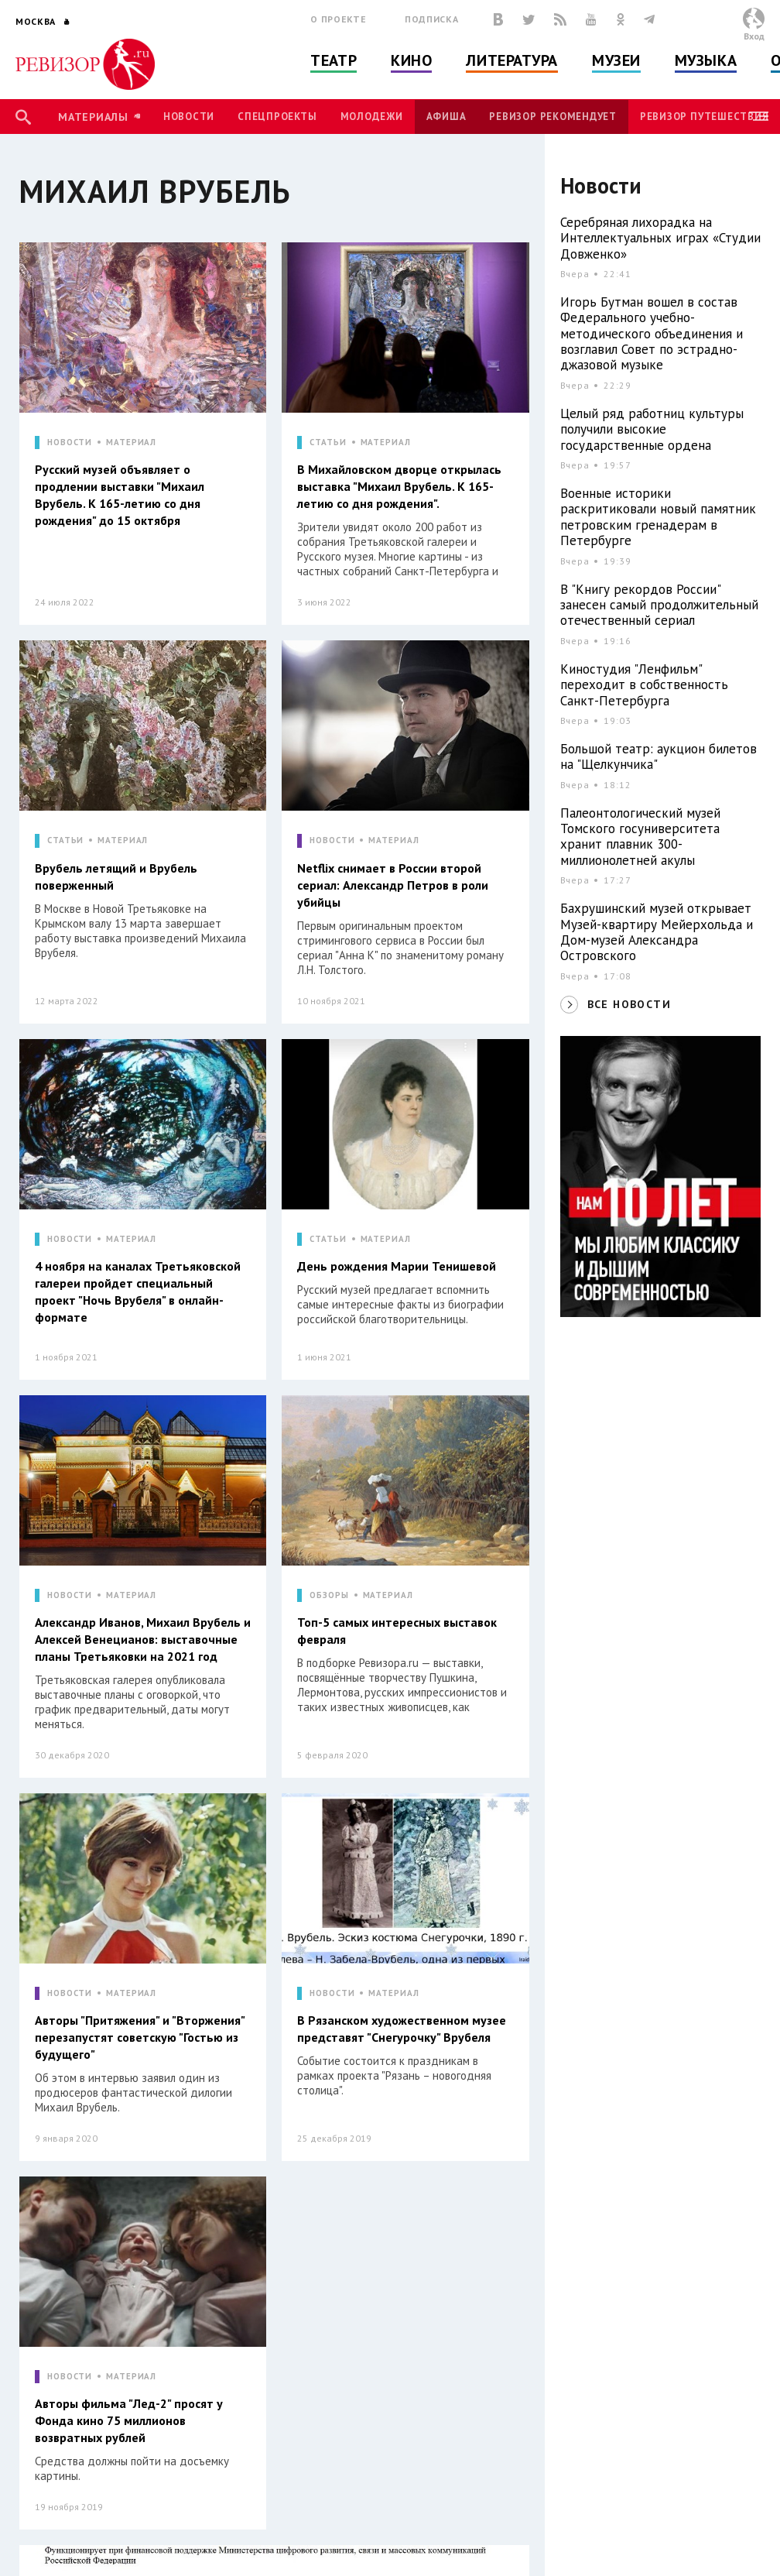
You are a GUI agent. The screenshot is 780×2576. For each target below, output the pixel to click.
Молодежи (371, 116)
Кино (411, 60)
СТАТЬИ (328, 442)
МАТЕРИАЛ (131, 442)
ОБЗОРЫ (329, 1595)
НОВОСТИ (69, 442)
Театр (333, 60)
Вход (754, 36)
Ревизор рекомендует (552, 116)
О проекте (338, 19)
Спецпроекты (277, 116)
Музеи (616, 60)
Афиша (446, 116)
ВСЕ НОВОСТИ (629, 1004)
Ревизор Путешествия (704, 116)
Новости (188, 116)
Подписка (431, 19)
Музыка (706, 60)
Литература (512, 60)
